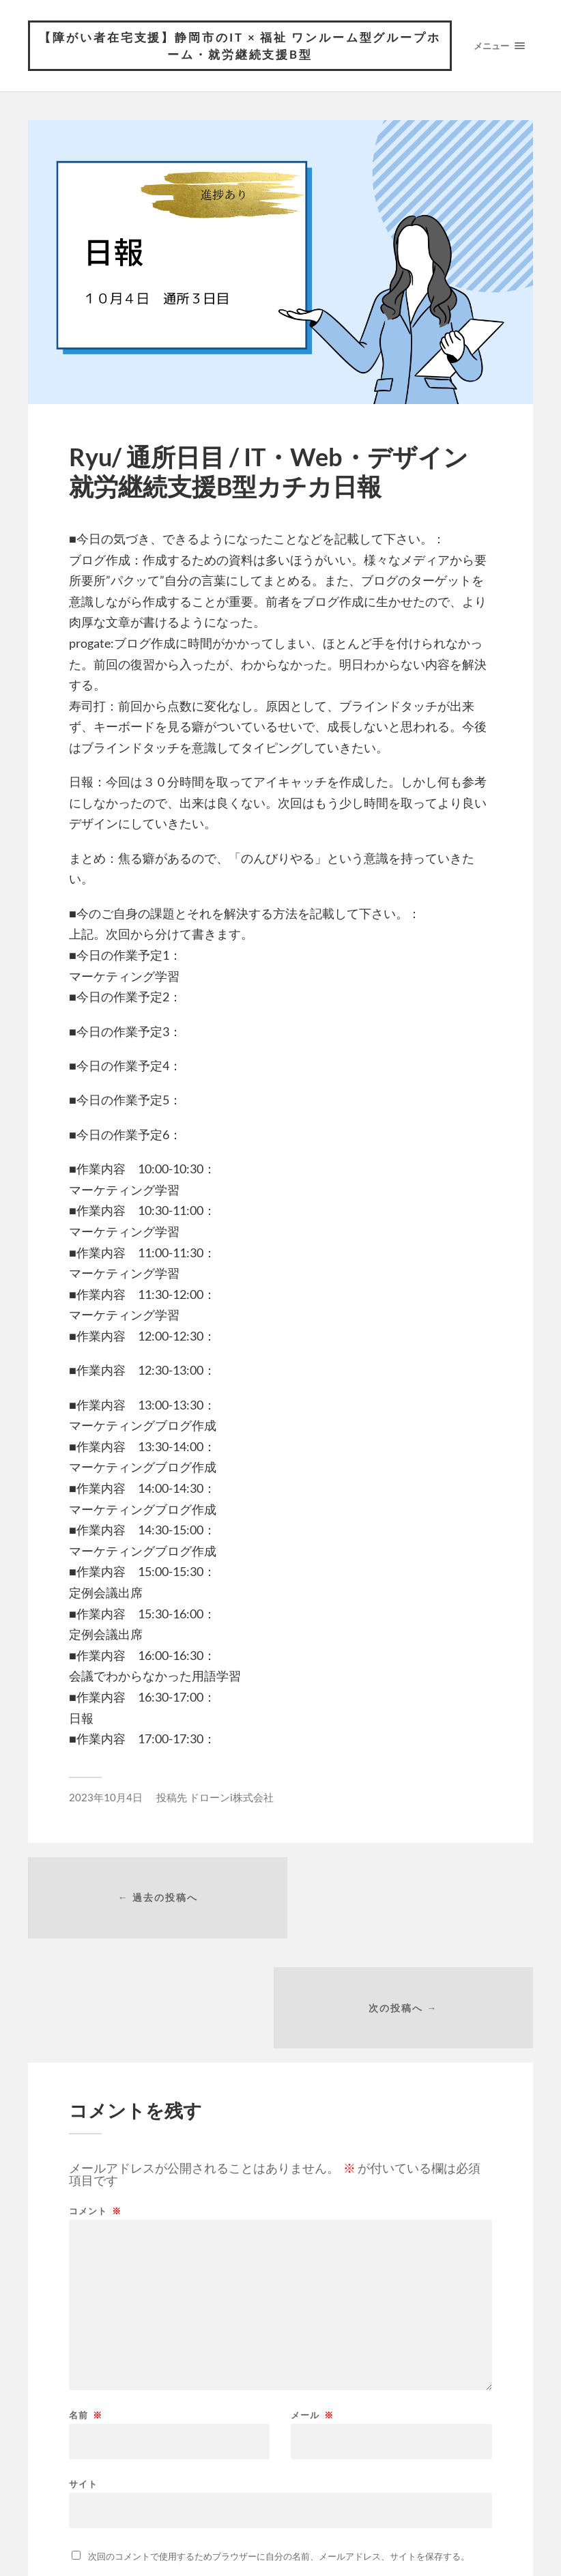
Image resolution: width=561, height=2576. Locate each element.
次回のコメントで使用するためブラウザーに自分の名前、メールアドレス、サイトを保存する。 (279, 2449)
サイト (83, 2376)
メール (312, 2308)
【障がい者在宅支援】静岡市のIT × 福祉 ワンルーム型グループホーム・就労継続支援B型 (240, 46)
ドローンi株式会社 (231, 1798)
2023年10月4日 (106, 1798)
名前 (85, 2308)
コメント (95, 2104)
